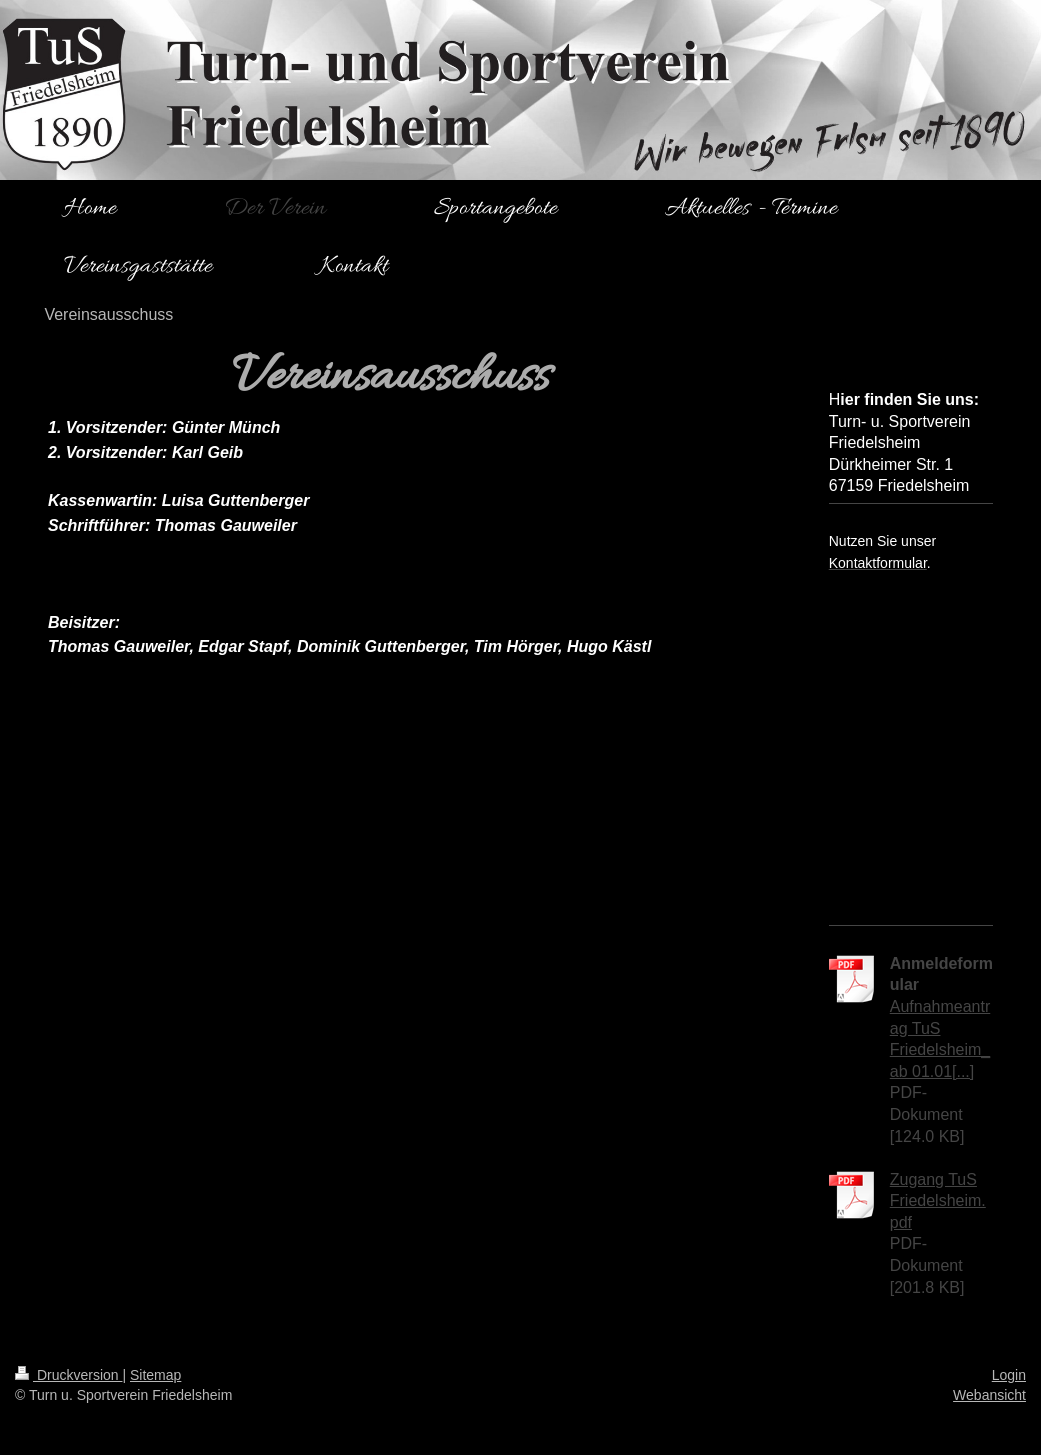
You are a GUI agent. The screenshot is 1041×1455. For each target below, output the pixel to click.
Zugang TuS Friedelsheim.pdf (938, 1201)
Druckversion (68, 1375)
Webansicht (989, 1395)
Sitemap (155, 1375)
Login (1009, 1375)
